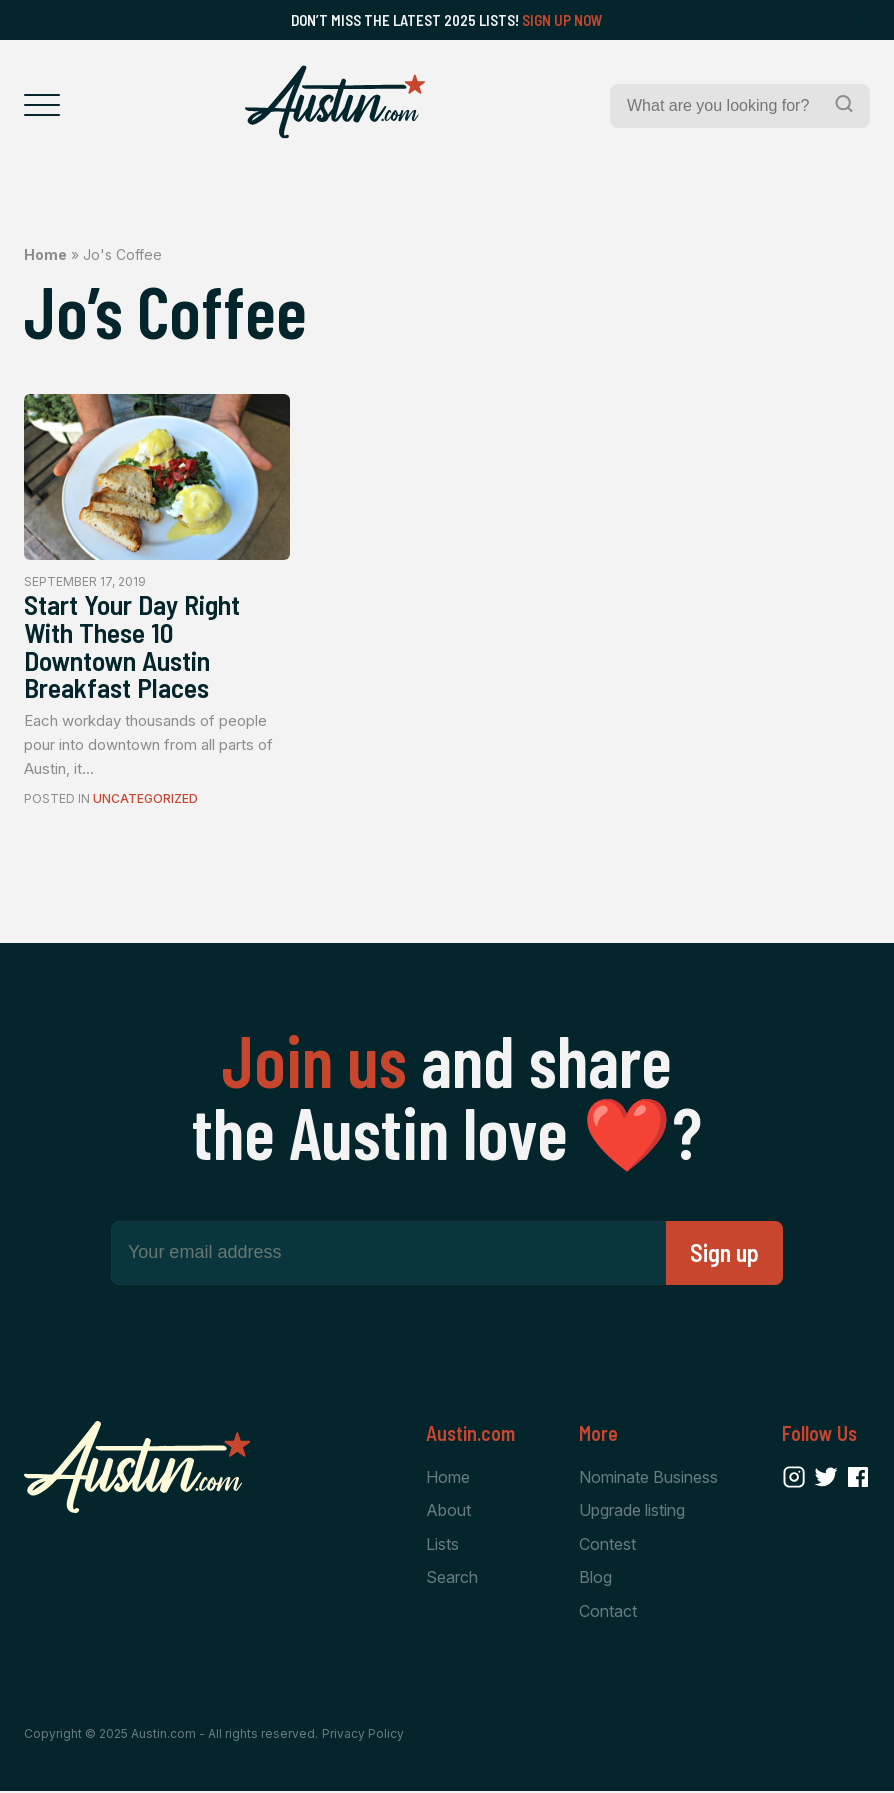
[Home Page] (335, 102)
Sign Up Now (562, 20)
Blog (595, 1579)
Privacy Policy (363, 1735)
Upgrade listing (632, 1512)
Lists (442, 1545)
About (448, 1512)
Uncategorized (145, 799)
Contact (608, 1612)
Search (452, 1579)
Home (45, 254)
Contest (607, 1545)
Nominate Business (648, 1478)
